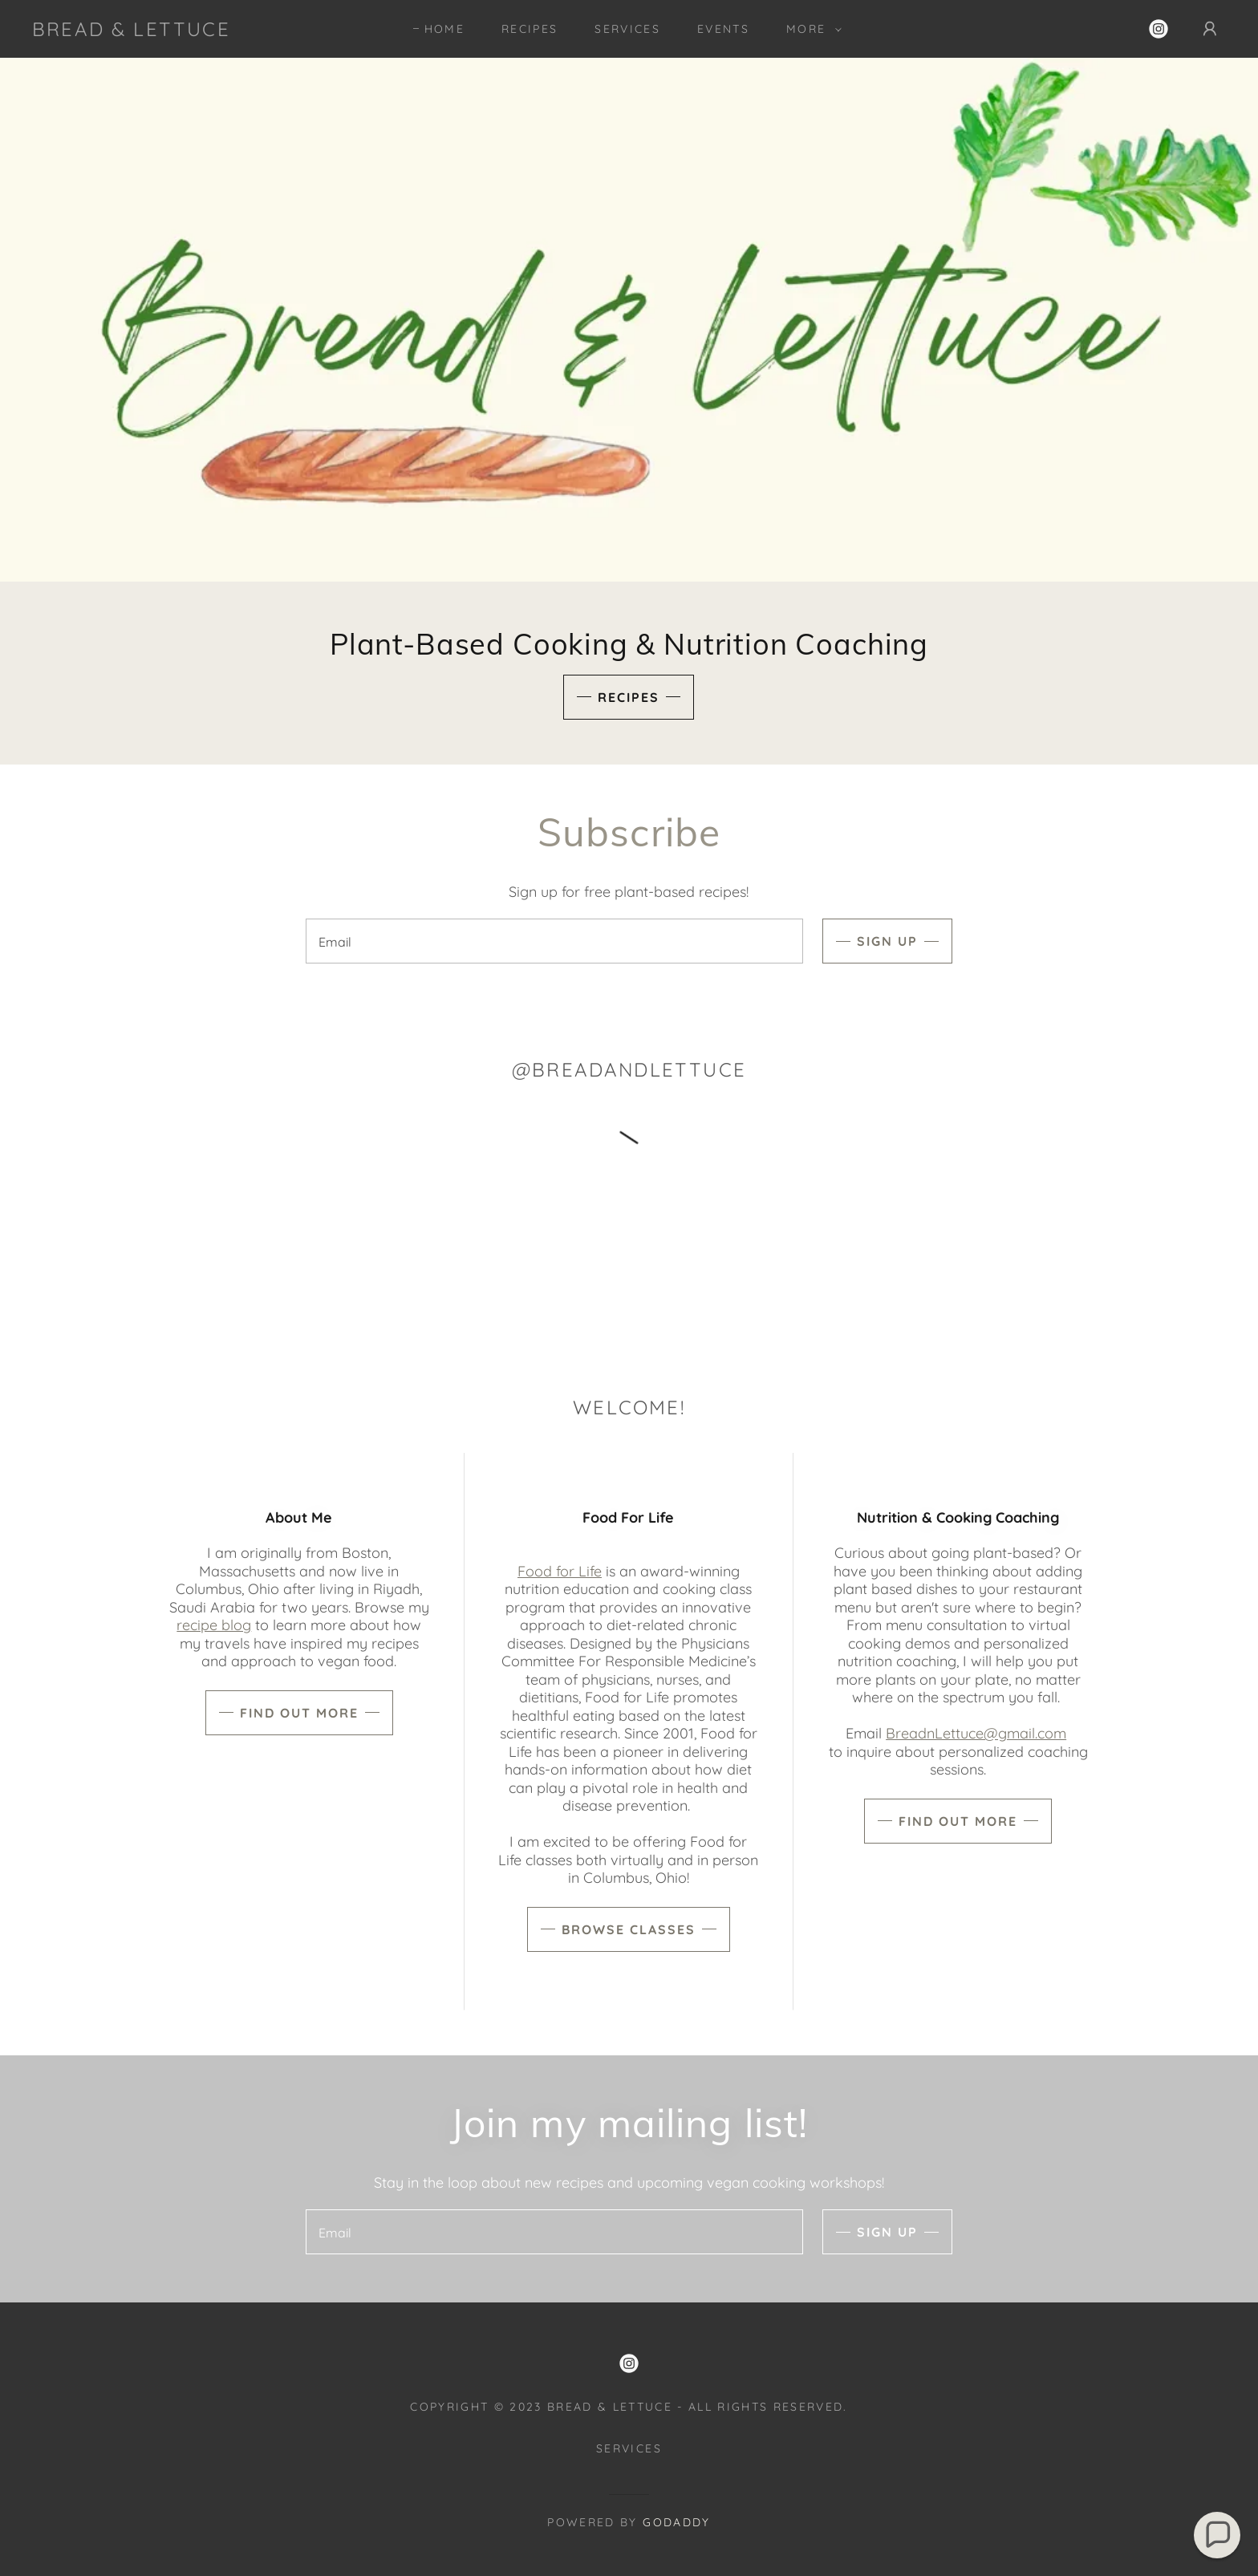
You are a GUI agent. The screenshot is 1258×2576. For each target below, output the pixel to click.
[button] (810, 29)
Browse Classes (629, 1929)
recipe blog (214, 1625)
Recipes (628, 697)
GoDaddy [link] (676, 2522)
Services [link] (627, 29)
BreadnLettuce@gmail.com (976, 1733)
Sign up (887, 941)
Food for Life (559, 1571)
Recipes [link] (529, 29)
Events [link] (723, 29)
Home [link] (444, 29)
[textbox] (554, 941)
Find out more (299, 1713)
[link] (131, 31)
